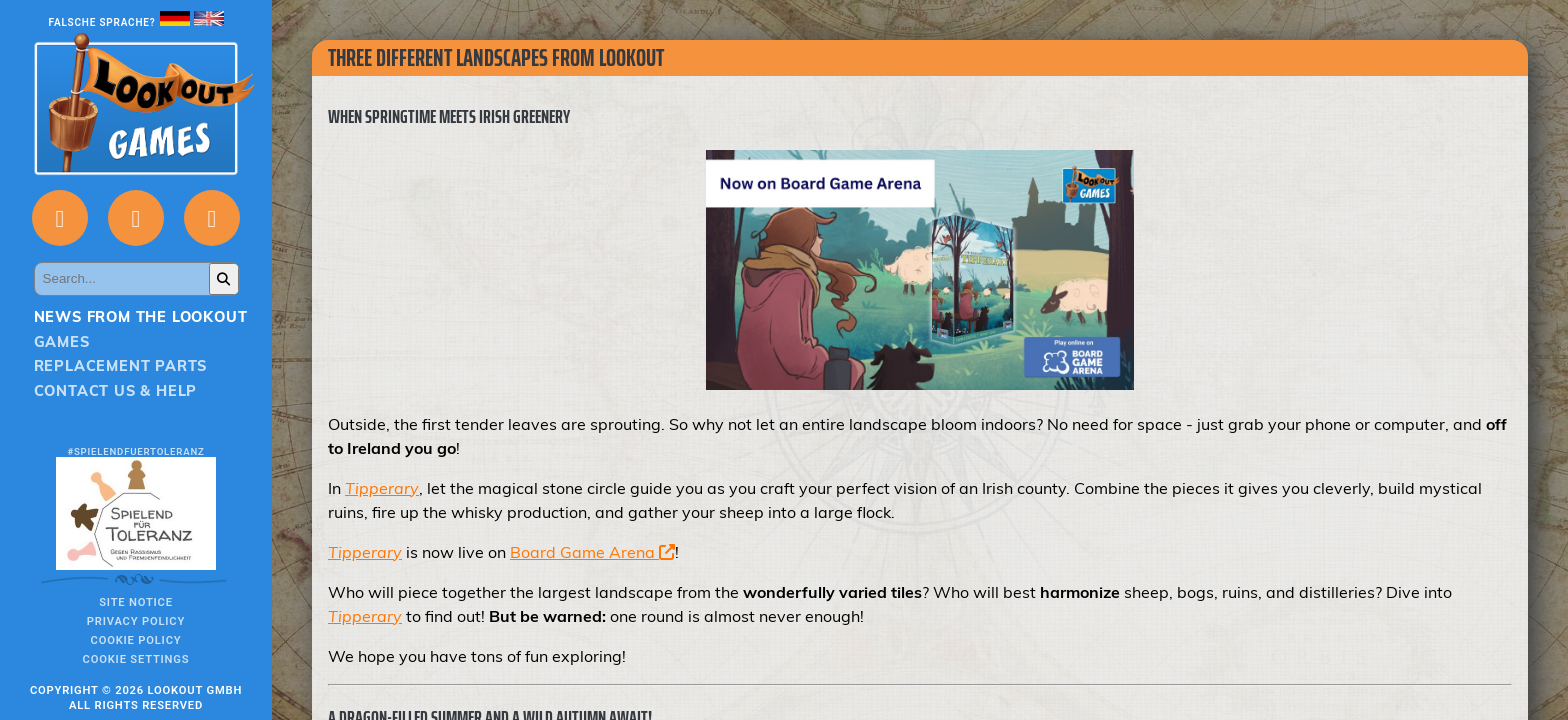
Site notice (136, 602)
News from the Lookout (141, 317)
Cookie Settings (136, 659)
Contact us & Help (116, 391)
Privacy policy (136, 621)
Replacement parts (121, 366)
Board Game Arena (592, 552)
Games (62, 342)
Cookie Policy (136, 640)
